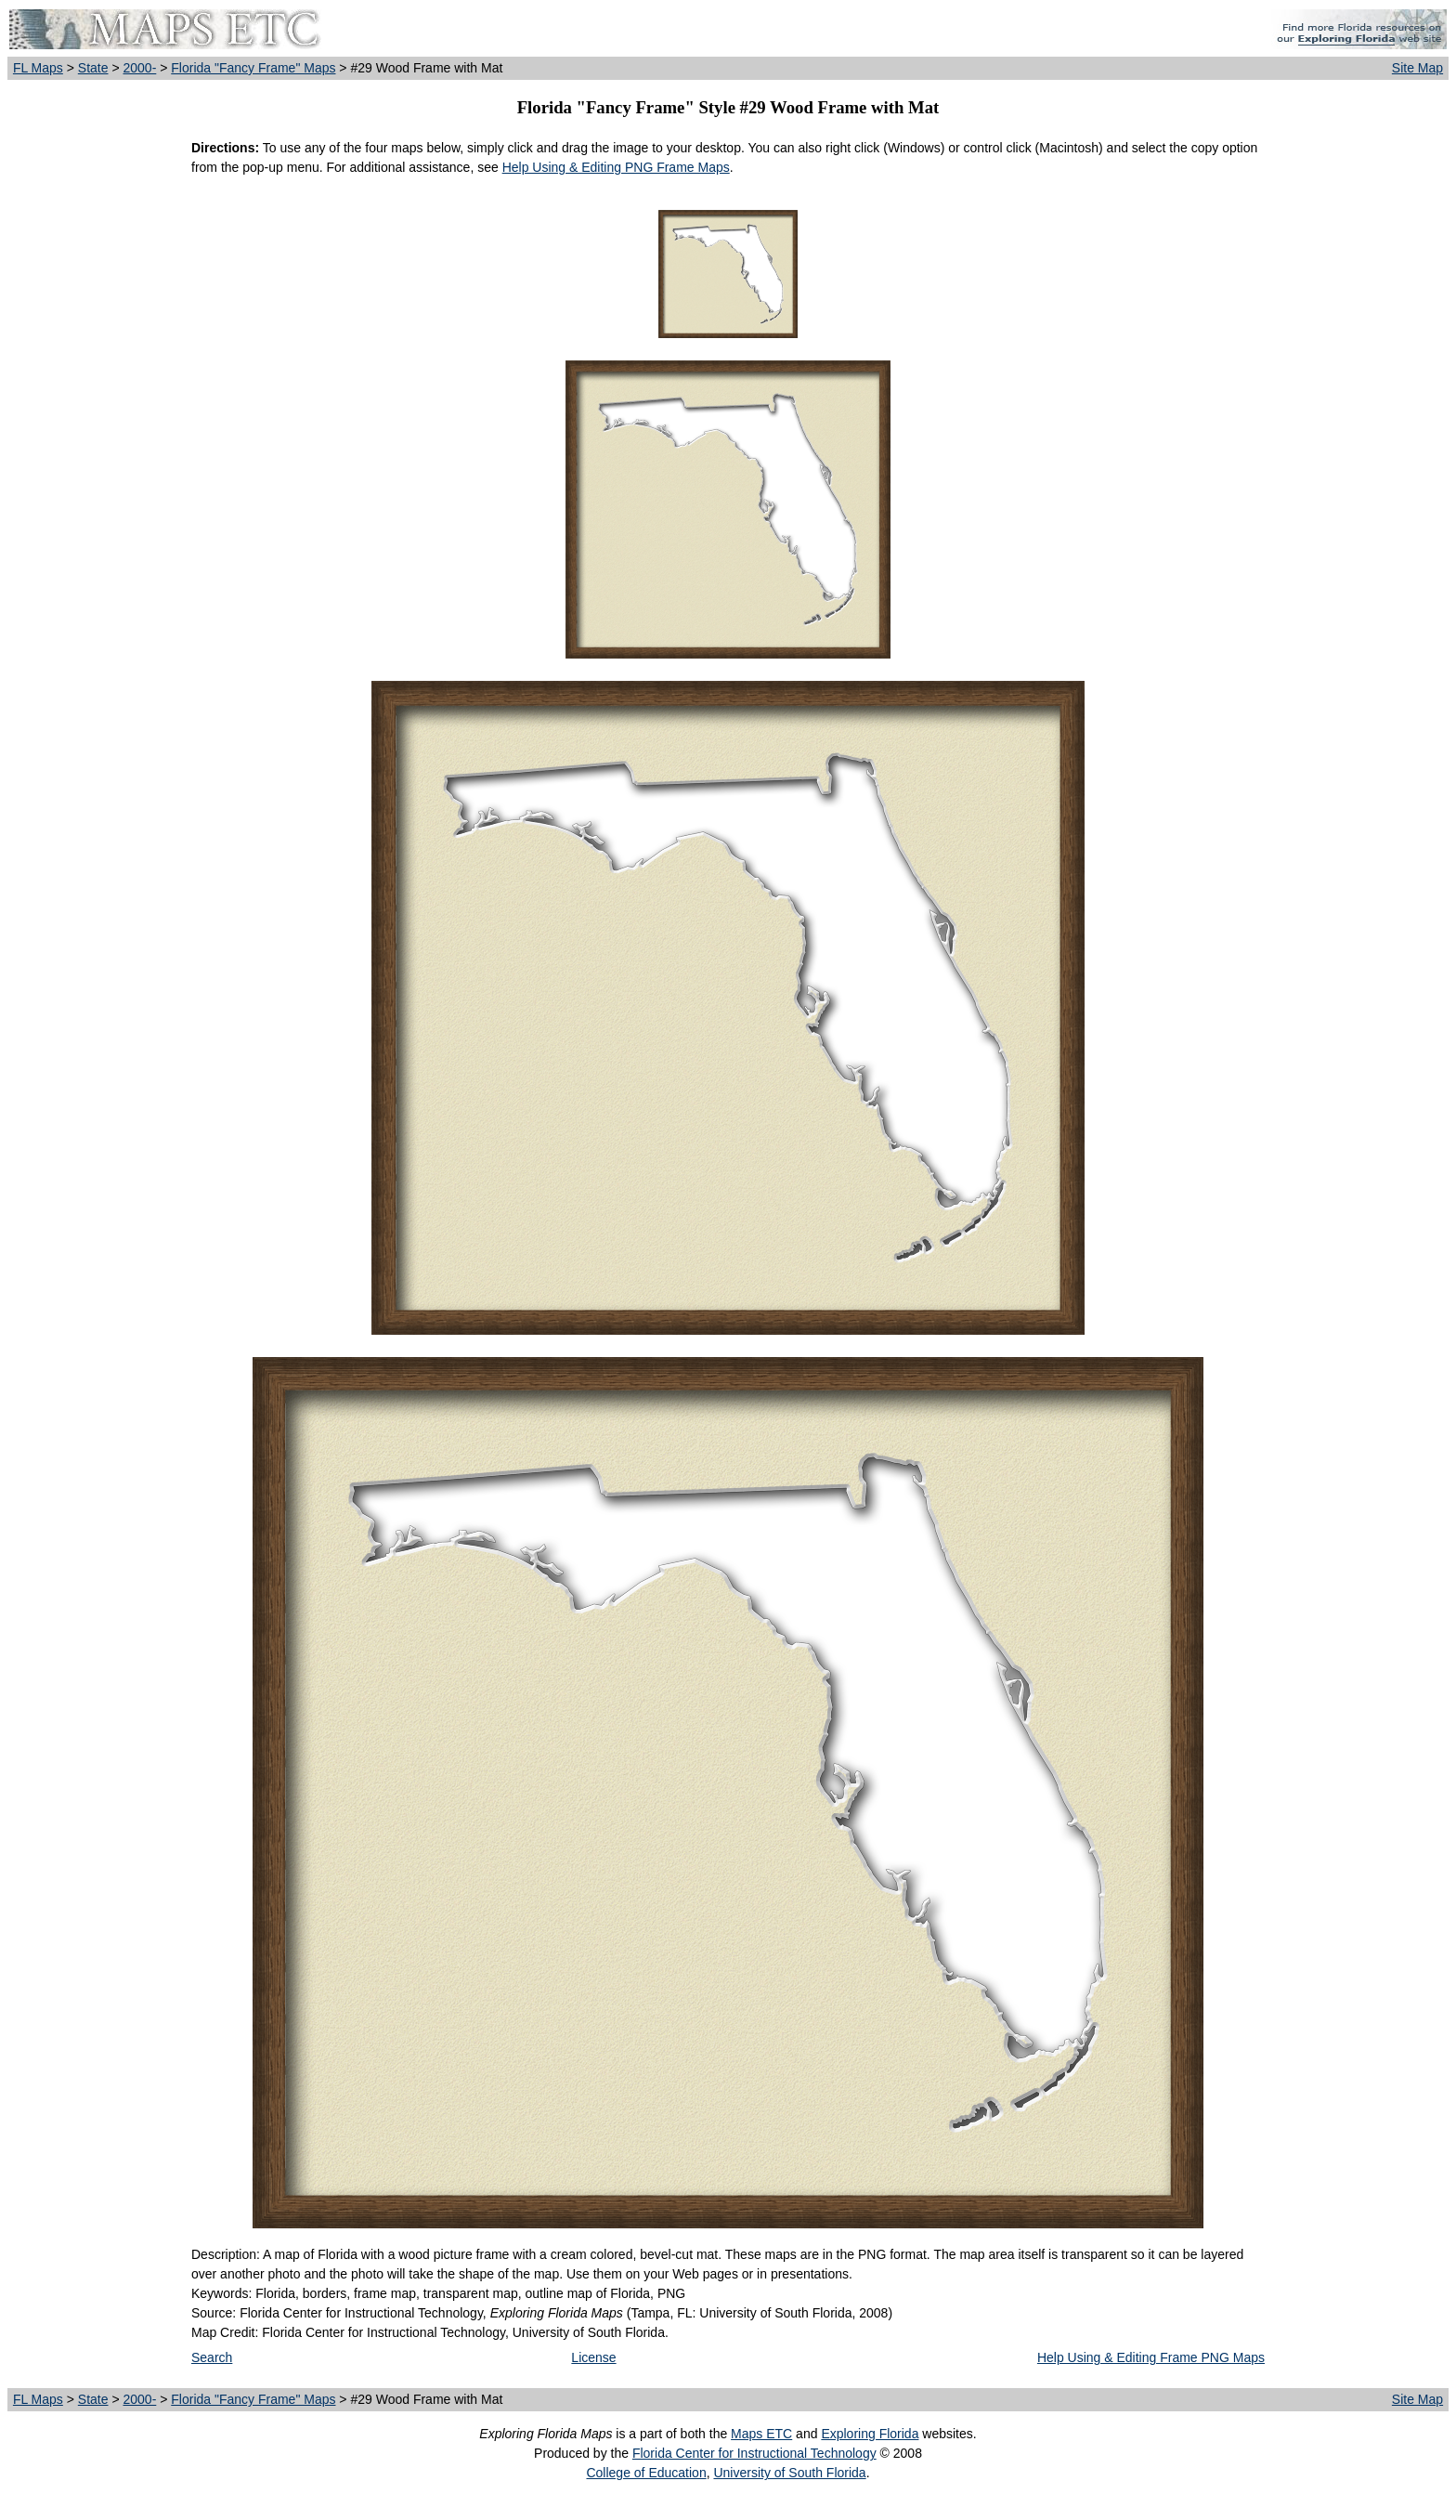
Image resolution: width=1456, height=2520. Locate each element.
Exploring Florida (869, 2433)
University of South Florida (789, 2472)
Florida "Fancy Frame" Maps (253, 67)
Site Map (1417, 67)
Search (211, 2357)
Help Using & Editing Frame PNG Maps (1151, 2357)
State (93, 67)
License (593, 2357)
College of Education (646, 2472)
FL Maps (38, 67)
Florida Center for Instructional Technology (754, 2453)
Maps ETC (761, 2433)
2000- (139, 67)
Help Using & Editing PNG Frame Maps (616, 167)
